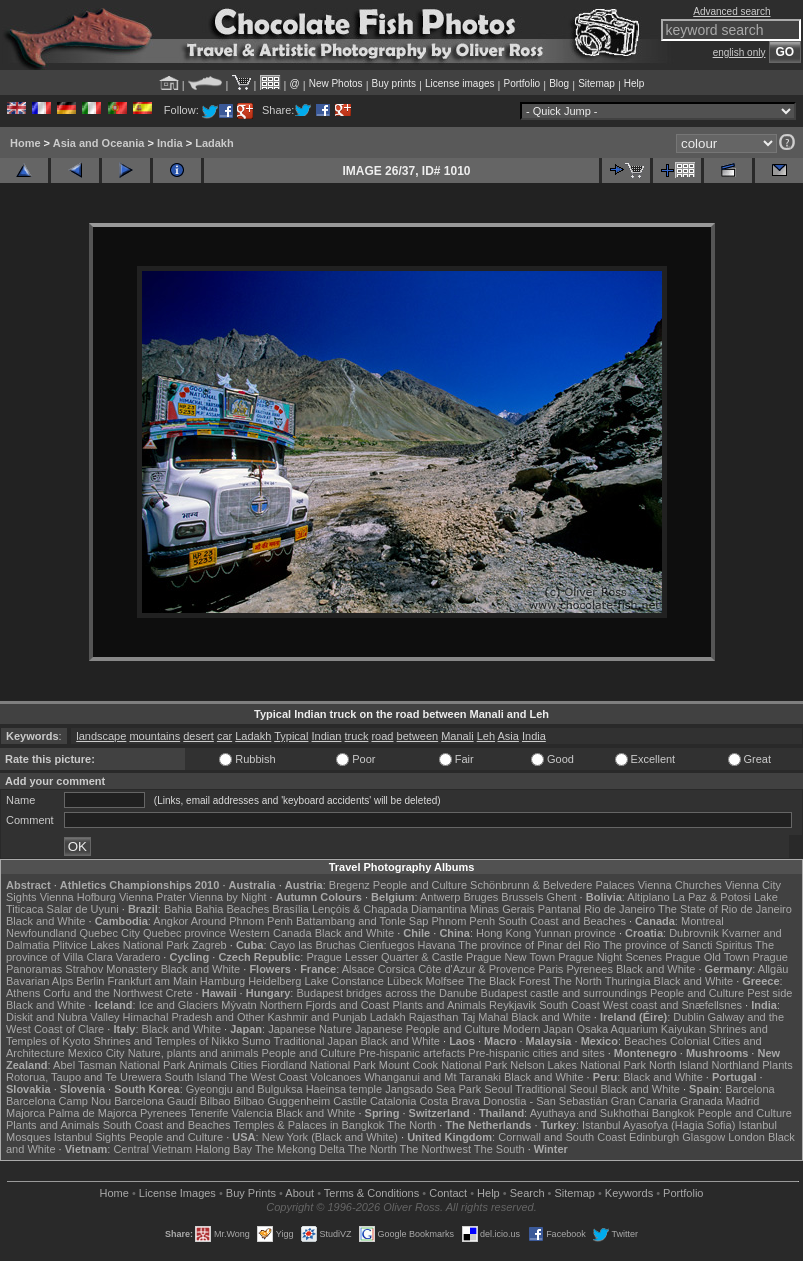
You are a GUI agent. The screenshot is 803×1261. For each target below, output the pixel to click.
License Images (177, 1193)
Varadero (138, 957)
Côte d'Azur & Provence (476, 969)
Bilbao (215, 1101)
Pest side (769, 993)
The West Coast (268, 1077)
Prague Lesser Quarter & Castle (384, 957)
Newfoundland (41, 933)
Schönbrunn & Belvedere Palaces (552, 885)
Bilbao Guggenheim (282, 1101)
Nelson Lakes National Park (578, 1065)
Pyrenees (589, 969)
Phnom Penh (463, 921)
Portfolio (521, 83)
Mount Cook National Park (443, 1065)
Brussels (522, 897)
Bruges (480, 897)
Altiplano (648, 897)
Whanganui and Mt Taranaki (432, 1077)
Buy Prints (251, 1193)
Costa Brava (449, 1101)
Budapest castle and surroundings (564, 993)
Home (25, 143)
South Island (195, 1077)
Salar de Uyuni (83, 909)
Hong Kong (503, 933)
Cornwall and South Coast (562, 1137)
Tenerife (208, 1113)
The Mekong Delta (300, 1149)
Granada (701, 1101)
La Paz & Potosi (712, 897)
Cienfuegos (387, 945)
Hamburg (222, 981)
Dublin (688, 1017)
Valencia (251, 1113)
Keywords (629, 1193)
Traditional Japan (315, 1041)
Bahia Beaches (232, 909)
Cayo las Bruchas (313, 945)
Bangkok (673, 1113)
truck (357, 736)
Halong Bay (223, 1149)
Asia (507, 736)
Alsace (358, 969)
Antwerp (440, 897)
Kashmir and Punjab (317, 1017)
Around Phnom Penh (242, 921)
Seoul (498, 1089)
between (418, 736)
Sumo (256, 1041)
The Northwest (435, 1149)
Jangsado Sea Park (433, 1089)
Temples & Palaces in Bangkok (308, 1125)
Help (634, 83)
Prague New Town (510, 957)
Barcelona (750, 1089)
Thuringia (628, 981)
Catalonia (393, 1101)
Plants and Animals (439, 1005)
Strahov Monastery (111, 969)
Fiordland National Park (318, 1065)
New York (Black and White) (330, 1137)
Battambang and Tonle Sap (362, 921)
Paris (550, 969)
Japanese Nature (310, 1029)
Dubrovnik (694, 933)
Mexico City (96, 1053)
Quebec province (184, 933)
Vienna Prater (152, 897)
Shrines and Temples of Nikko (165, 1041)
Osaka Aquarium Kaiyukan (641, 1029)
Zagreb (209, 945)
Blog (559, 83)
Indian (327, 736)
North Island (678, 1065)
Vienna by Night (227, 897)
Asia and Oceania (99, 143)
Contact (448, 1193)
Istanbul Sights (90, 1137)
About (299, 1193)
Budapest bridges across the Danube (386, 993)
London (746, 1137)
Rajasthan (434, 1017)
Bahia (178, 909)
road (382, 736)
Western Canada (270, 933)
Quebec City (109, 933)
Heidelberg (274, 981)
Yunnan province (575, 933)
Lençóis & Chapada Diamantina (389, 909)
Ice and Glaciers (178, 1005)
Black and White (45, 921)
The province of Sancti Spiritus (677, 945)
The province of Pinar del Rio (529, 945)
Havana (437, 945)
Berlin (90, 981)
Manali (457, 736)
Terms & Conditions (371, 1193)
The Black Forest (508, 981)
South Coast (569, 1005)
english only (739, 52)
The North (577, 981)
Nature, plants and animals (193, 1053)
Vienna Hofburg (78, 897)
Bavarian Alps (39, 981)
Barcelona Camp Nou (58, 1101)
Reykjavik (512, 1005)
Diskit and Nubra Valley (63, 1017)
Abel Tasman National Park (119, 1065)
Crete (179, 993)
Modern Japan (538, 1029)
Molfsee (445, 981)
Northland (735, 1065)
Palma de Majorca (92, 1113)
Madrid (743, 1101)
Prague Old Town (707, 957)
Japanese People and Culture (427, 1029)
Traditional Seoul (556, 1089)
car (224, 736)
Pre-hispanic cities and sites (536, 1053)
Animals (207, 1065)
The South (499, 1149)
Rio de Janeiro (619, 909)
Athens (23, 993)
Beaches (645, 1041)
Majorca (25, 1113)
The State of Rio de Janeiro (725, 909)
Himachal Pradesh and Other (194, 1017)
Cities (244, 1065)
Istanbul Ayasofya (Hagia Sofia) (658, 1125)
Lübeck (404, 981)
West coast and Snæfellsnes (672, 1005)
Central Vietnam (152, 1149)
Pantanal (559, 909)
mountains (154, 736)
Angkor (170, 921)
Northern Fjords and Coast (325, 1005)
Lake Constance (344, 981)
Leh (486, 736)
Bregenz (349, 885)
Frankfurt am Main (152, 981)
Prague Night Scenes (610, 957)
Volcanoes (335, 1077)
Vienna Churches (680, 885)
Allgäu (773, 969)
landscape (101, 736)
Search (527, 1193)
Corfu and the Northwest (102, 993)
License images (459, 83)
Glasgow (703, 1137)
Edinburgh (654, 1137)
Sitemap (596, 83)
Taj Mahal (484, 1017)
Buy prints (394, 83)
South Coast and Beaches (562, 921)
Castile (350, 1101)
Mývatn (238, 1005)
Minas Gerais (502, 909)
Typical (291, 736)
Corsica (396, 969)
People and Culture (420, 885)
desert (198, 736)
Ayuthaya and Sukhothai (589, 1113)
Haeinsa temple (344, 1089)
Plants (777, 1065)
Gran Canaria (644, 1101)
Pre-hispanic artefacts (412, 1053)
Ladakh (214, 143)
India (170, 143)
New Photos (336, 83)
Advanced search (731, 11)
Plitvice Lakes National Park (120, 945)
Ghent (562, 897)
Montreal (702, 921)
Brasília (290, 909)
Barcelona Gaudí (155, 1101)
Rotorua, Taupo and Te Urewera (84, 1077)
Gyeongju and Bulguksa (244, 1089)
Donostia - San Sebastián (545, 1101)
